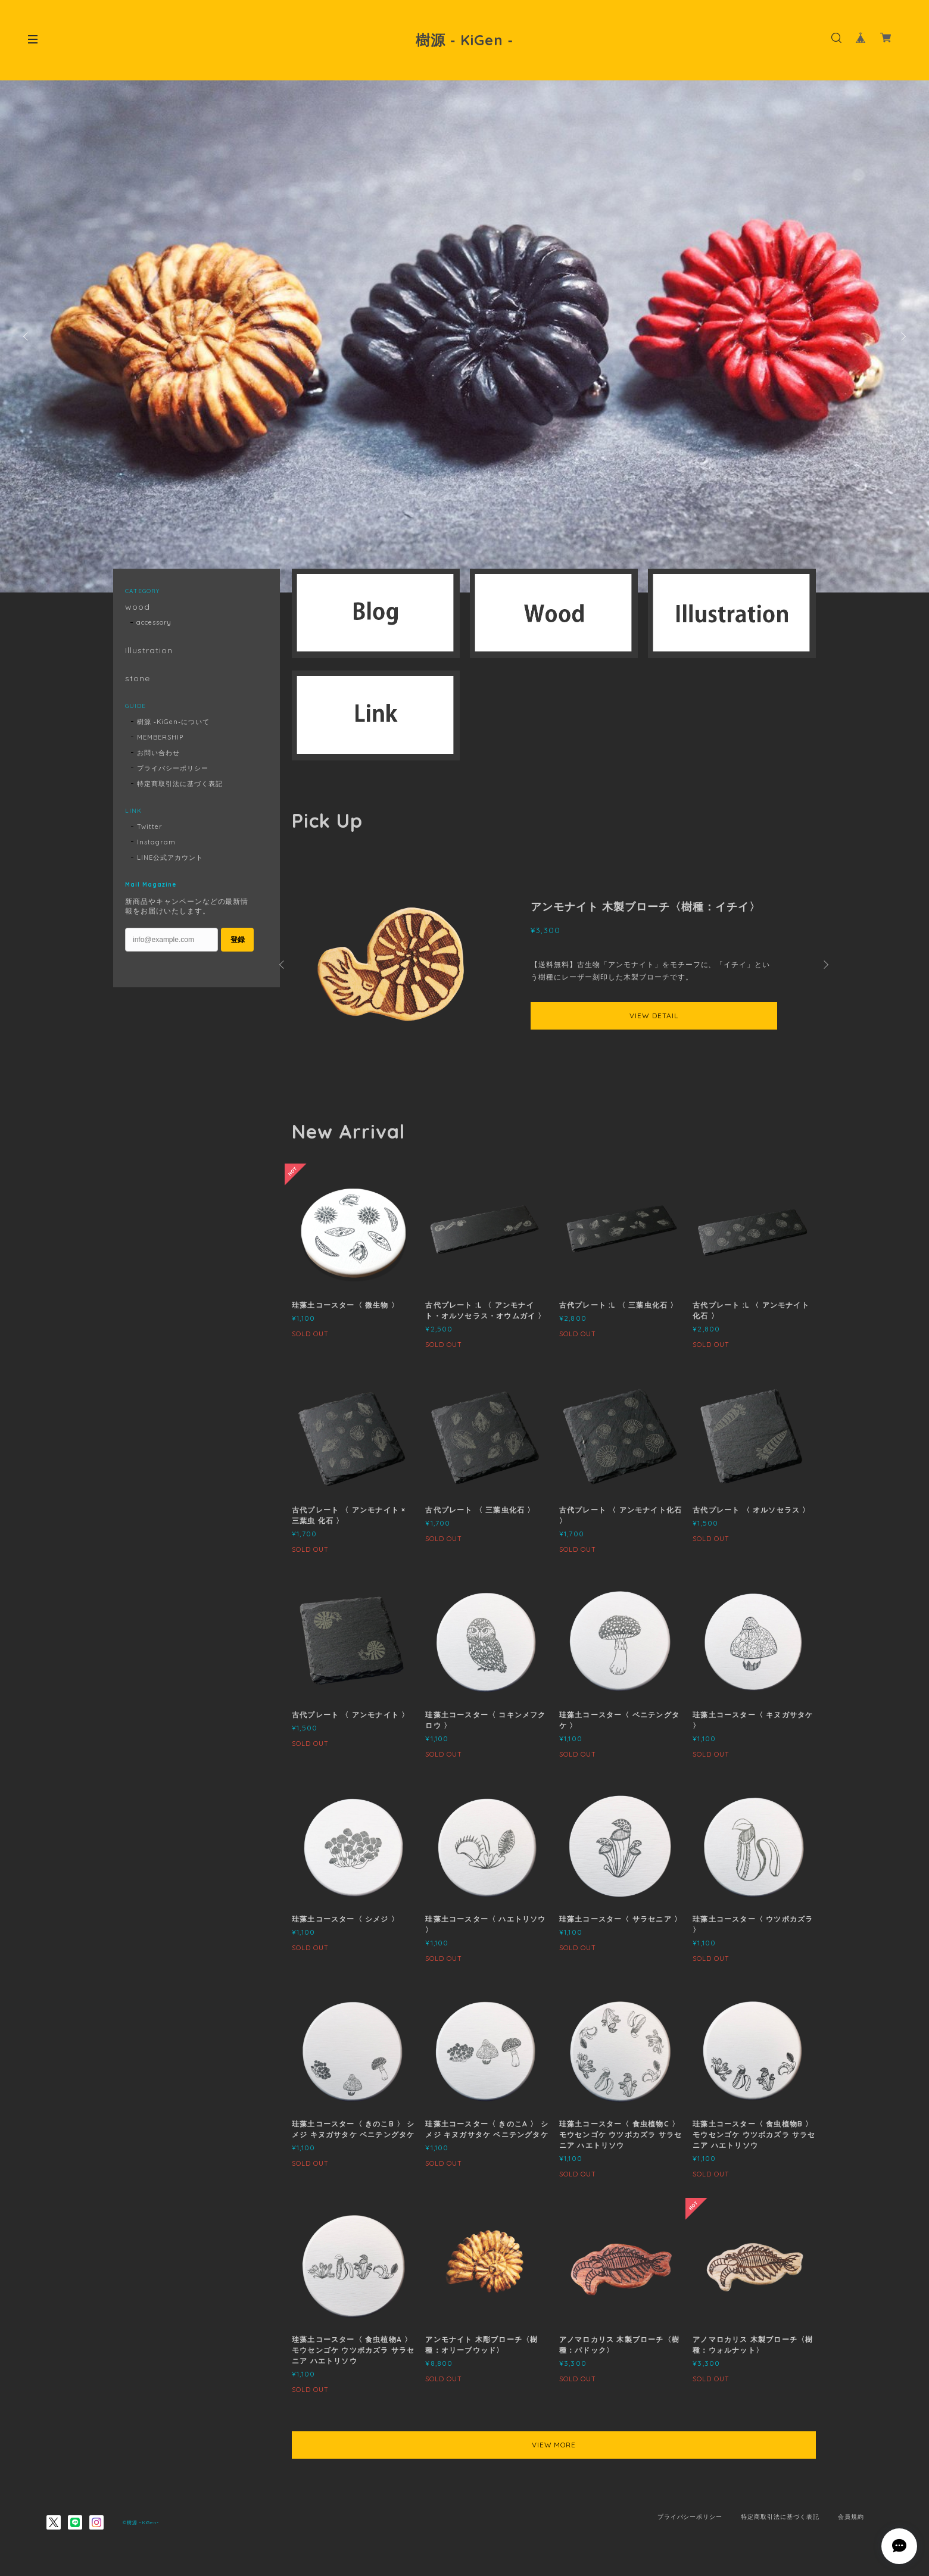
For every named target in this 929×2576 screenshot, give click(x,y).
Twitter (150, 826)
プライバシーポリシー (172, 768)
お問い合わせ (158, 753)
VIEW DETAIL (653, 1015)
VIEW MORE (554, 2444)
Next (902, 336)
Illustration (149, 650)
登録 (237, 939)
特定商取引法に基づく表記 (180, 783)
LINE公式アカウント (170, 857)
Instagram (156, 842)
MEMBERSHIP (160, 737)
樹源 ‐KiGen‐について (173, 722)
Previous (27, 336)
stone (137, 678)
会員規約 (851, 2516)
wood (137, 607)
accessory (154, 622)
